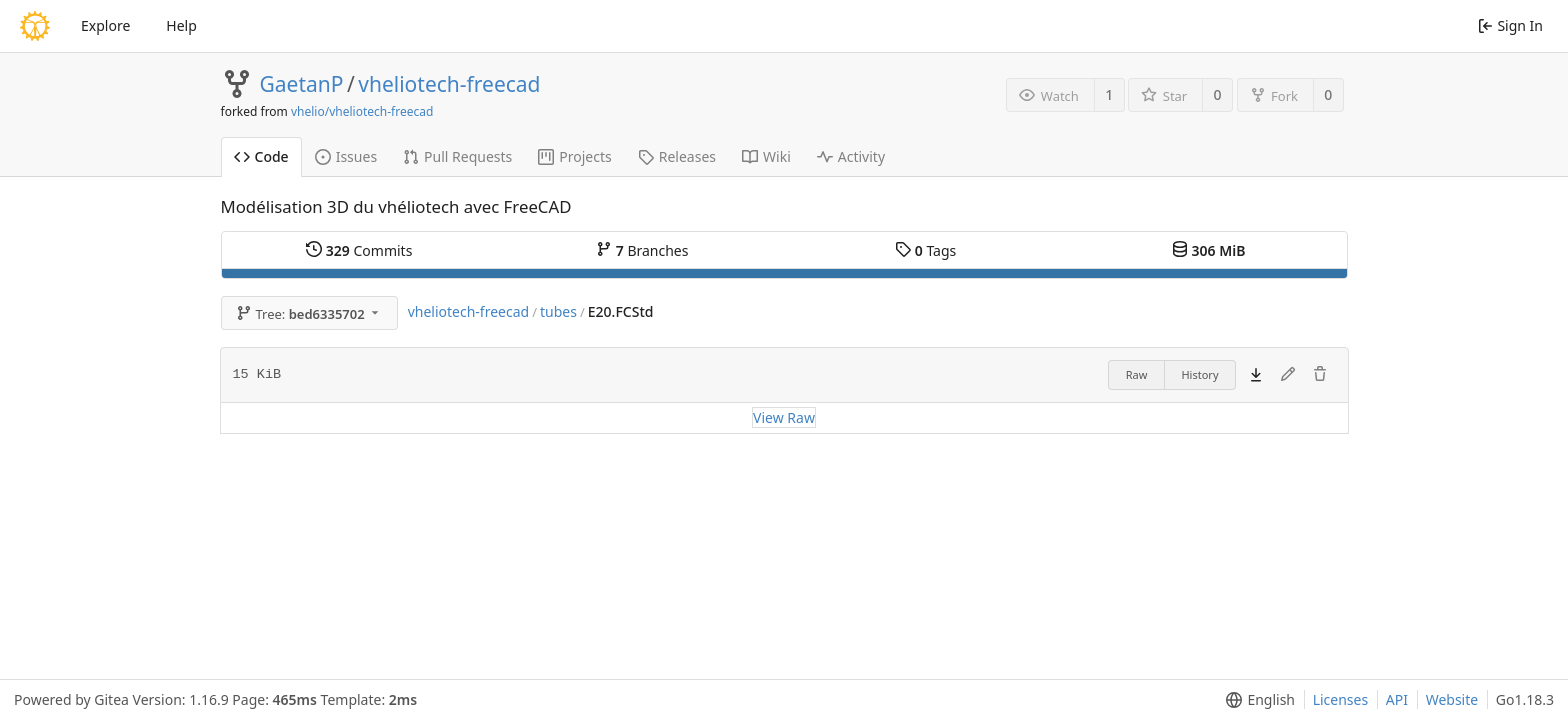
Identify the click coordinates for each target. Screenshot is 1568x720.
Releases (677, 156)
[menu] (1256, 700)
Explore (105, 25)
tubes (558, 311)
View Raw (784, 417)
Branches (642, 250)
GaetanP (302, 84)
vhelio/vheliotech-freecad (362, 111)
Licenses (1341, 699)
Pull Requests (457, 156)
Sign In (1510, 25)
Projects (574, 156)
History (1199, 374)
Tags (925, 250)
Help (181, 25)
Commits (359, 250)
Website (1452, 699)
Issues (346, 156)
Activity (851, 156)
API (1397, 699)
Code (261, 156)
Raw (1137, 374)
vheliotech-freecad (449, 84)
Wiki (766, 156)
